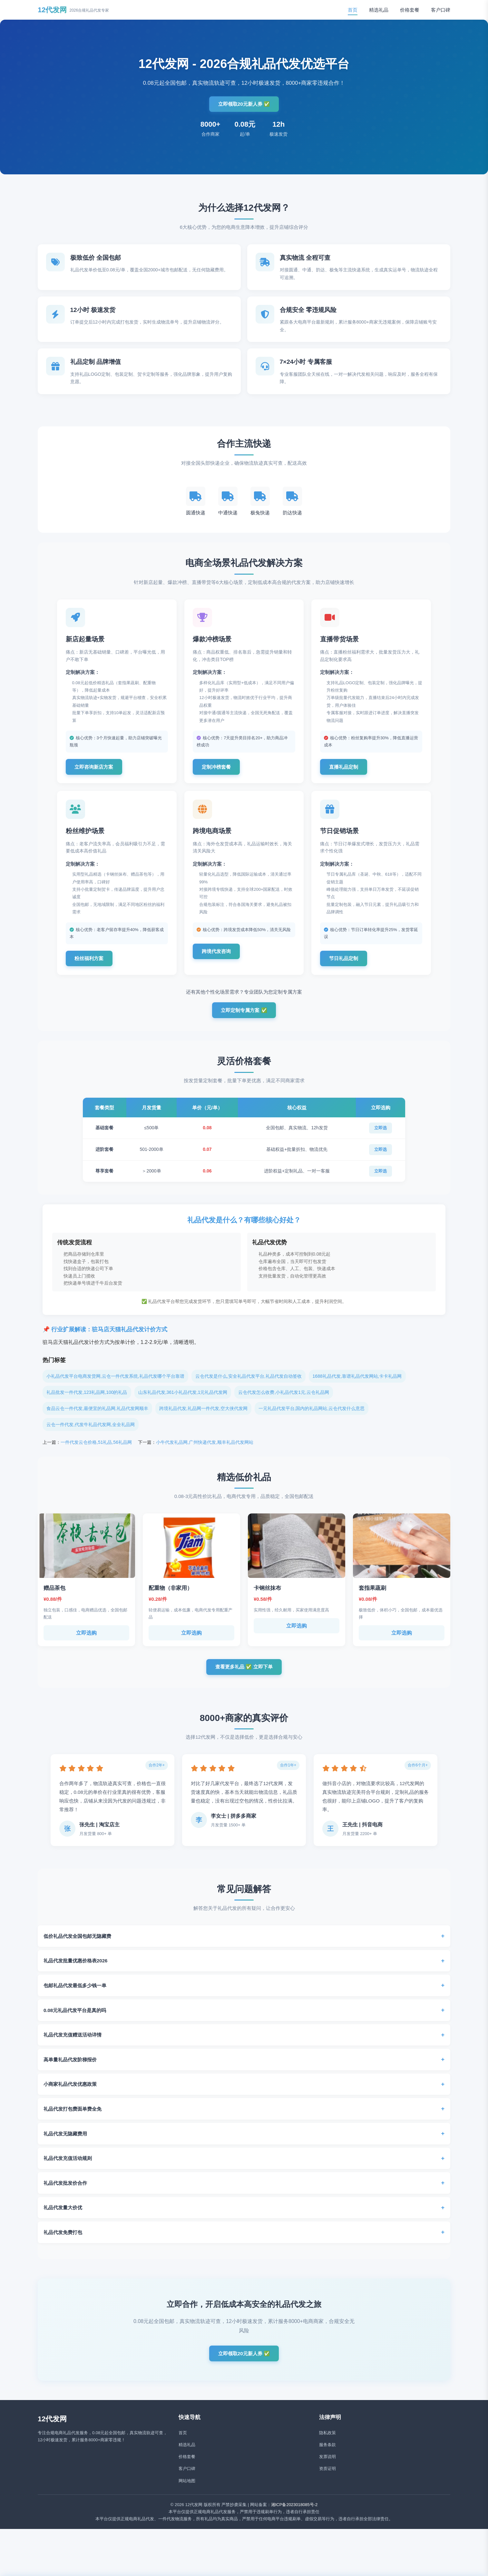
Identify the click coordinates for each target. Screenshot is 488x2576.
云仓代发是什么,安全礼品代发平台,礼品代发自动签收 (248, 1387)
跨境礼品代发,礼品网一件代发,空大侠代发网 (203, 1419)
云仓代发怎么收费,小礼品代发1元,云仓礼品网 (283, 1403)
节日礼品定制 (346, 967)
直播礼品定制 (346, 772)
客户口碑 (440, 10)
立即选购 (86, 1644)
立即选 (380, 1138)
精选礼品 (378, 10)
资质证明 (327, 2483)
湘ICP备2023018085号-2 (294, 2519)
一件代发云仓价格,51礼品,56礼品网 (96, 1453)
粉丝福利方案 (92, 967)
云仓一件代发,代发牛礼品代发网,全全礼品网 (90, 1435)
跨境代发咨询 (219, 967)
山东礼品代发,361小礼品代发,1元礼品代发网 (183, 1403)
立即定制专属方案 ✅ (244, 1021)
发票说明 (327, 2471)
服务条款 (327, 2459)
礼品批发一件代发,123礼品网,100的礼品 (86, 1403)
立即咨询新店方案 (97, 772)
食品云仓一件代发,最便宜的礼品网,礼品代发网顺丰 (97, 1419)
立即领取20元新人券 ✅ (244, 104)
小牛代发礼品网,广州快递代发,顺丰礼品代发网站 (204, 1453)
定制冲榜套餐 (219, 772)
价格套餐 (409, 10)
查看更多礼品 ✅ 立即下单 (244, 1678)
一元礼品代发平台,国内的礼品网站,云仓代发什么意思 (312, 1419)
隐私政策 (327, 2447)
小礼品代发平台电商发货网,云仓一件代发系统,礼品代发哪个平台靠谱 (115, 1387)
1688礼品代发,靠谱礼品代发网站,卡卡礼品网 (357, 1387)
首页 (352, 10)
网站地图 (187, 2495)
